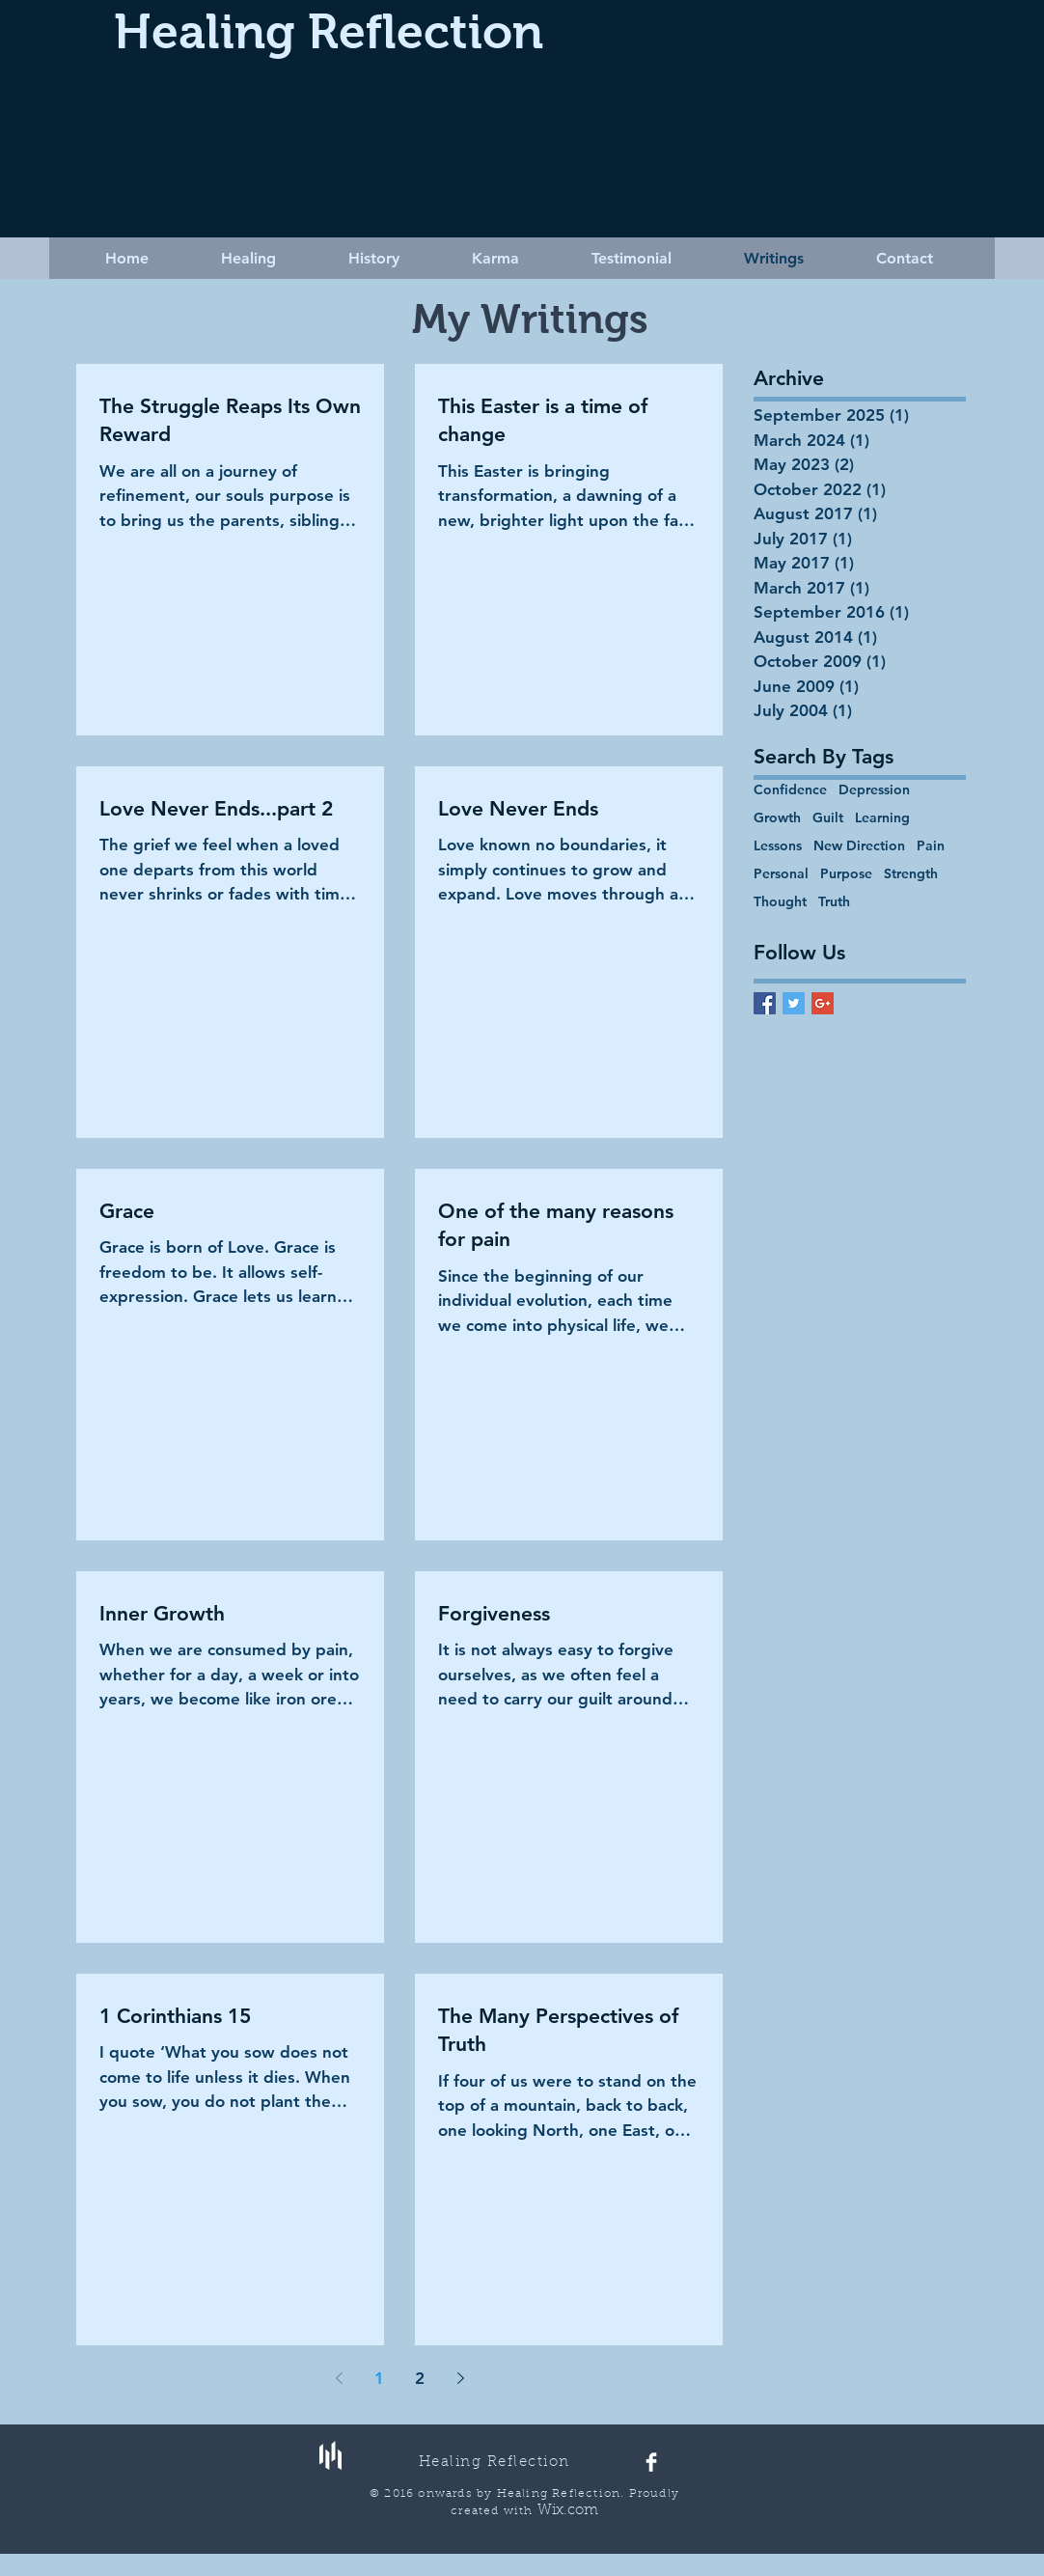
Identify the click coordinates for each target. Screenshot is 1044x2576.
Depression (874, 790)
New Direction (859, 846)
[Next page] (460, 2378)
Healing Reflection (328, 31)
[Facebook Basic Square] (765, 1003)
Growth (777, 818)
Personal (781, 874)
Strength (911, 874)
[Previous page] (338, 2378)
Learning (882, 818)
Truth (834, 902)
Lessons (778, 846)
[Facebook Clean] (651, 2462)
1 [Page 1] (379, 2378)
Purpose (846, 874)
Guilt (827, 818)
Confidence (790, 790)
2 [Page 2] (420, 2378)
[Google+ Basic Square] (822, 1003)
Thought (780, 902)
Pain (931, 846)
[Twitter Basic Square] (794, 1003)
